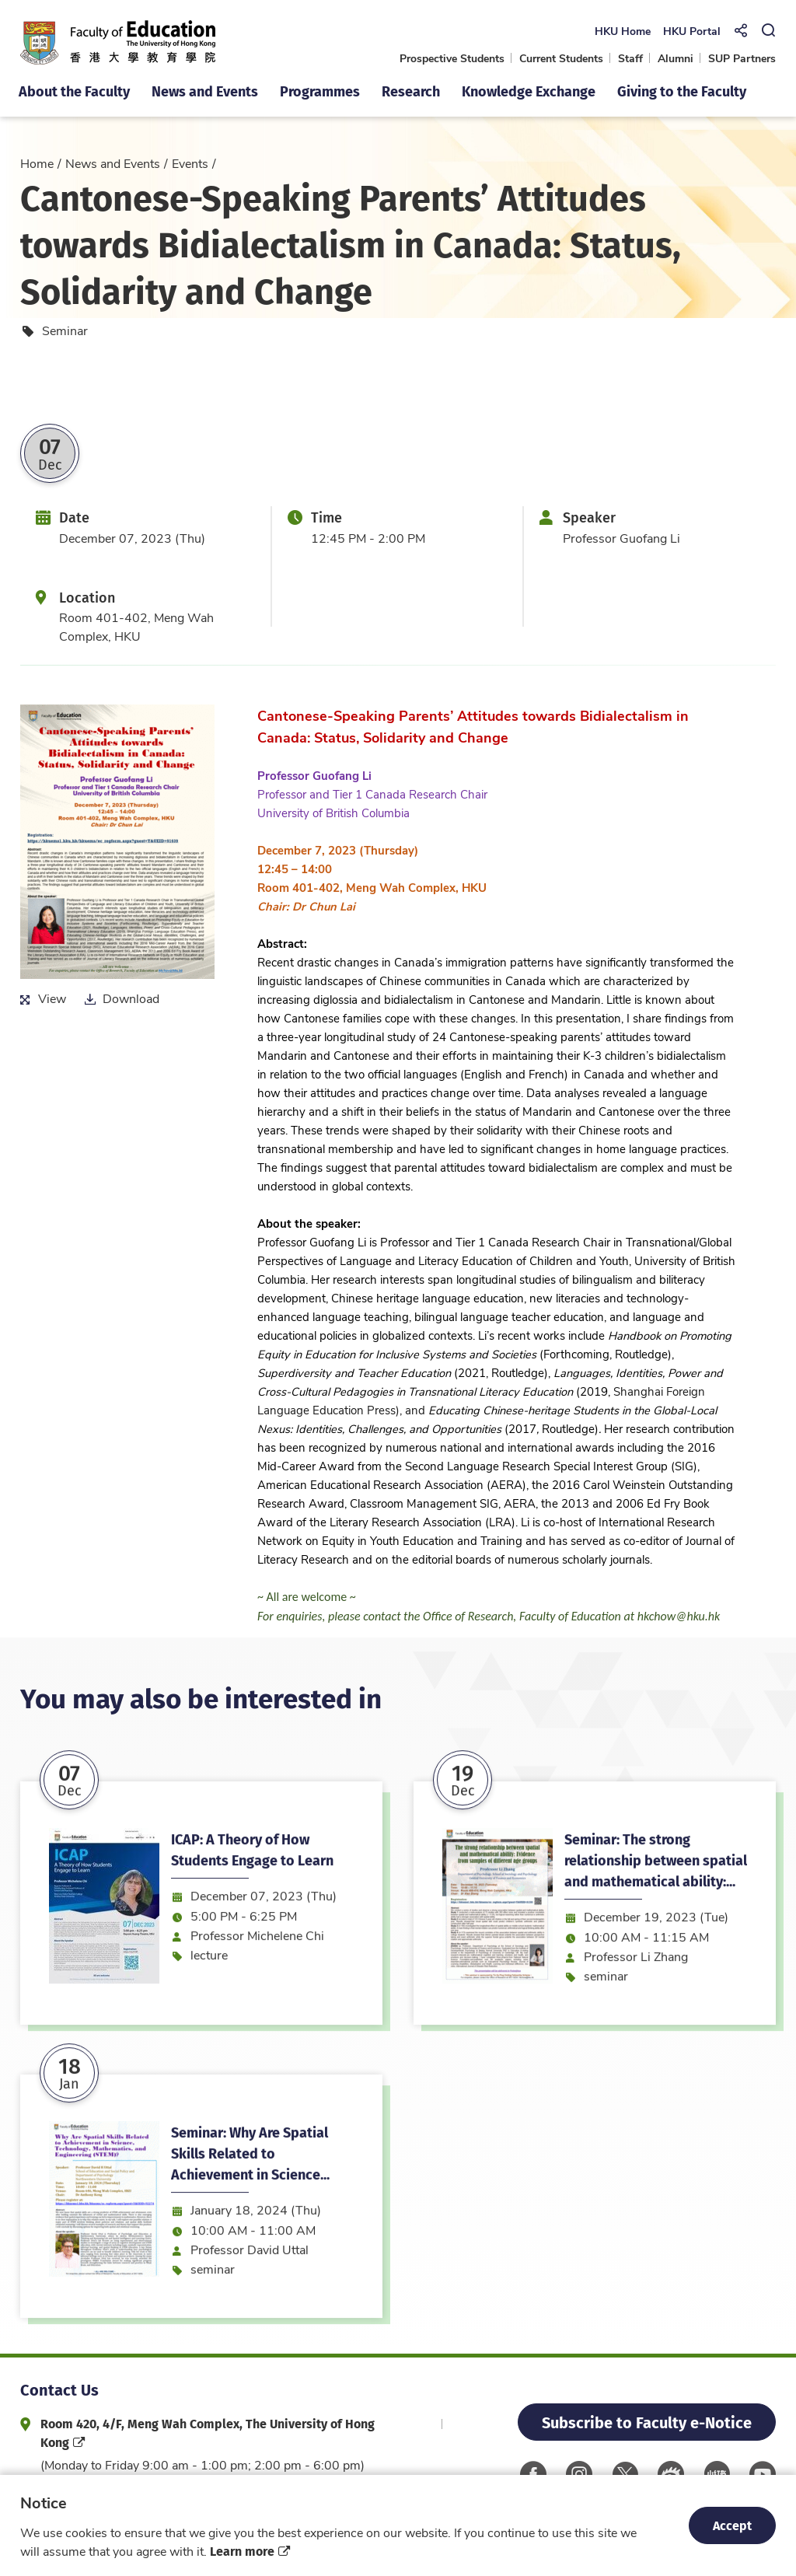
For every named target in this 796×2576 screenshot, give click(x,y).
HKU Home (622, 30)
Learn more (242, 2550)
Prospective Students (452, 58)
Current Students (561, 58)
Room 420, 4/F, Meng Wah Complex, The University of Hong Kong (207, 2432)
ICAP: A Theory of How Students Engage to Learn (252, 1926)
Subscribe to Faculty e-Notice (647, 2422)
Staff (630, 58)
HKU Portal (691, 30)
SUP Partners (742, 58)
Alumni (675, 58)
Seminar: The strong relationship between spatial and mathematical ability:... (655, 1936)
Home (37, 163)
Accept (732, 2525)
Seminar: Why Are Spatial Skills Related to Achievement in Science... (250, 2229)
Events (190, 163)
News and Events (112, 163)
